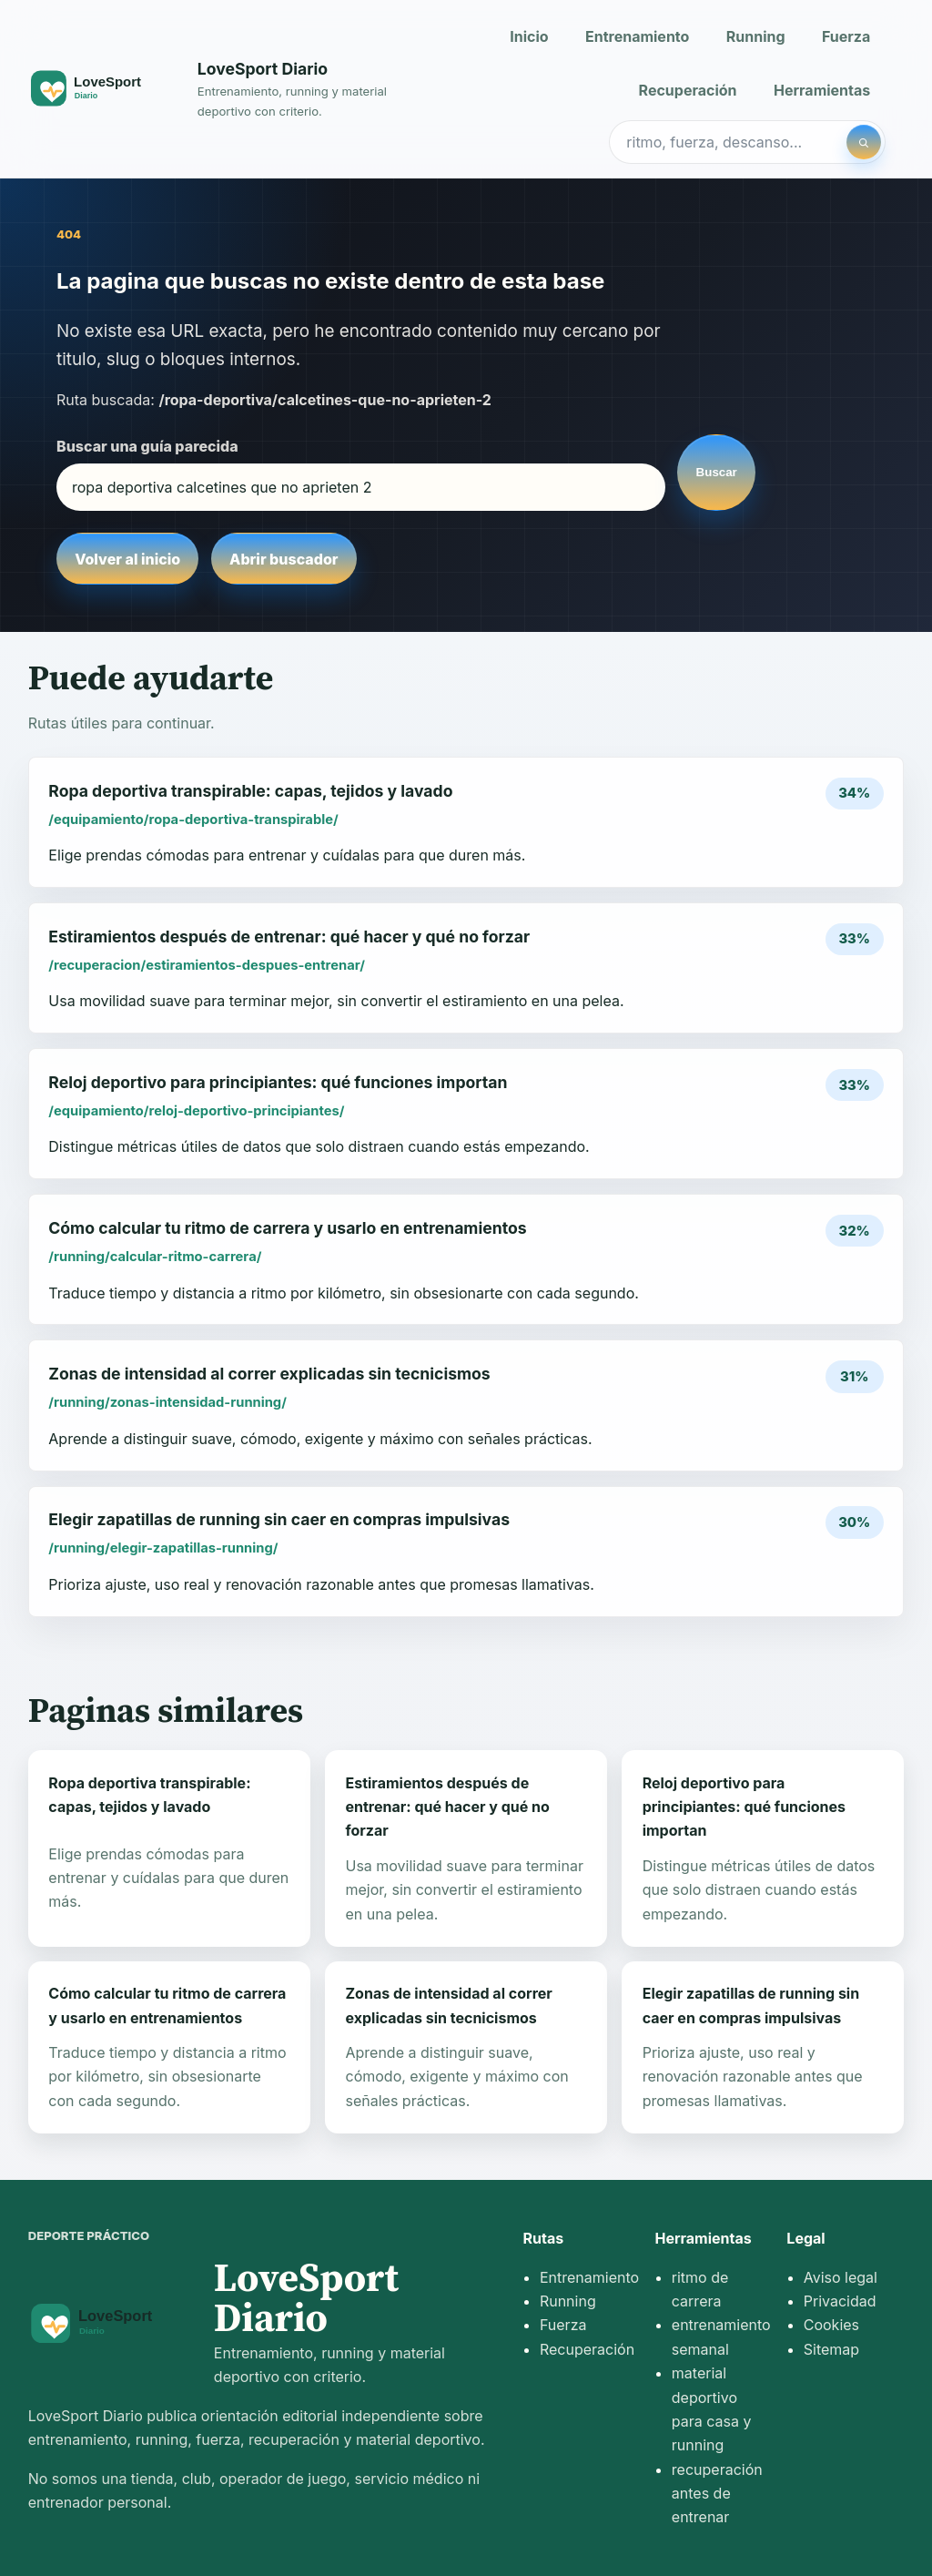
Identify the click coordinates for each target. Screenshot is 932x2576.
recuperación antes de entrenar (717, 2493)
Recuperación (688, 90)
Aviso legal (840, 2277)
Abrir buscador (283, 559)
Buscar (716, 472)
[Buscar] (863, 142)
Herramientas (822, 90)
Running (755, 36)
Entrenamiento (637, 36)
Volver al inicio (127, 559)
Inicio (529, 36)
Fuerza (846, 36)
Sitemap (831, 2349)
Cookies (831, 2325)
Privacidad (840, 2301)
